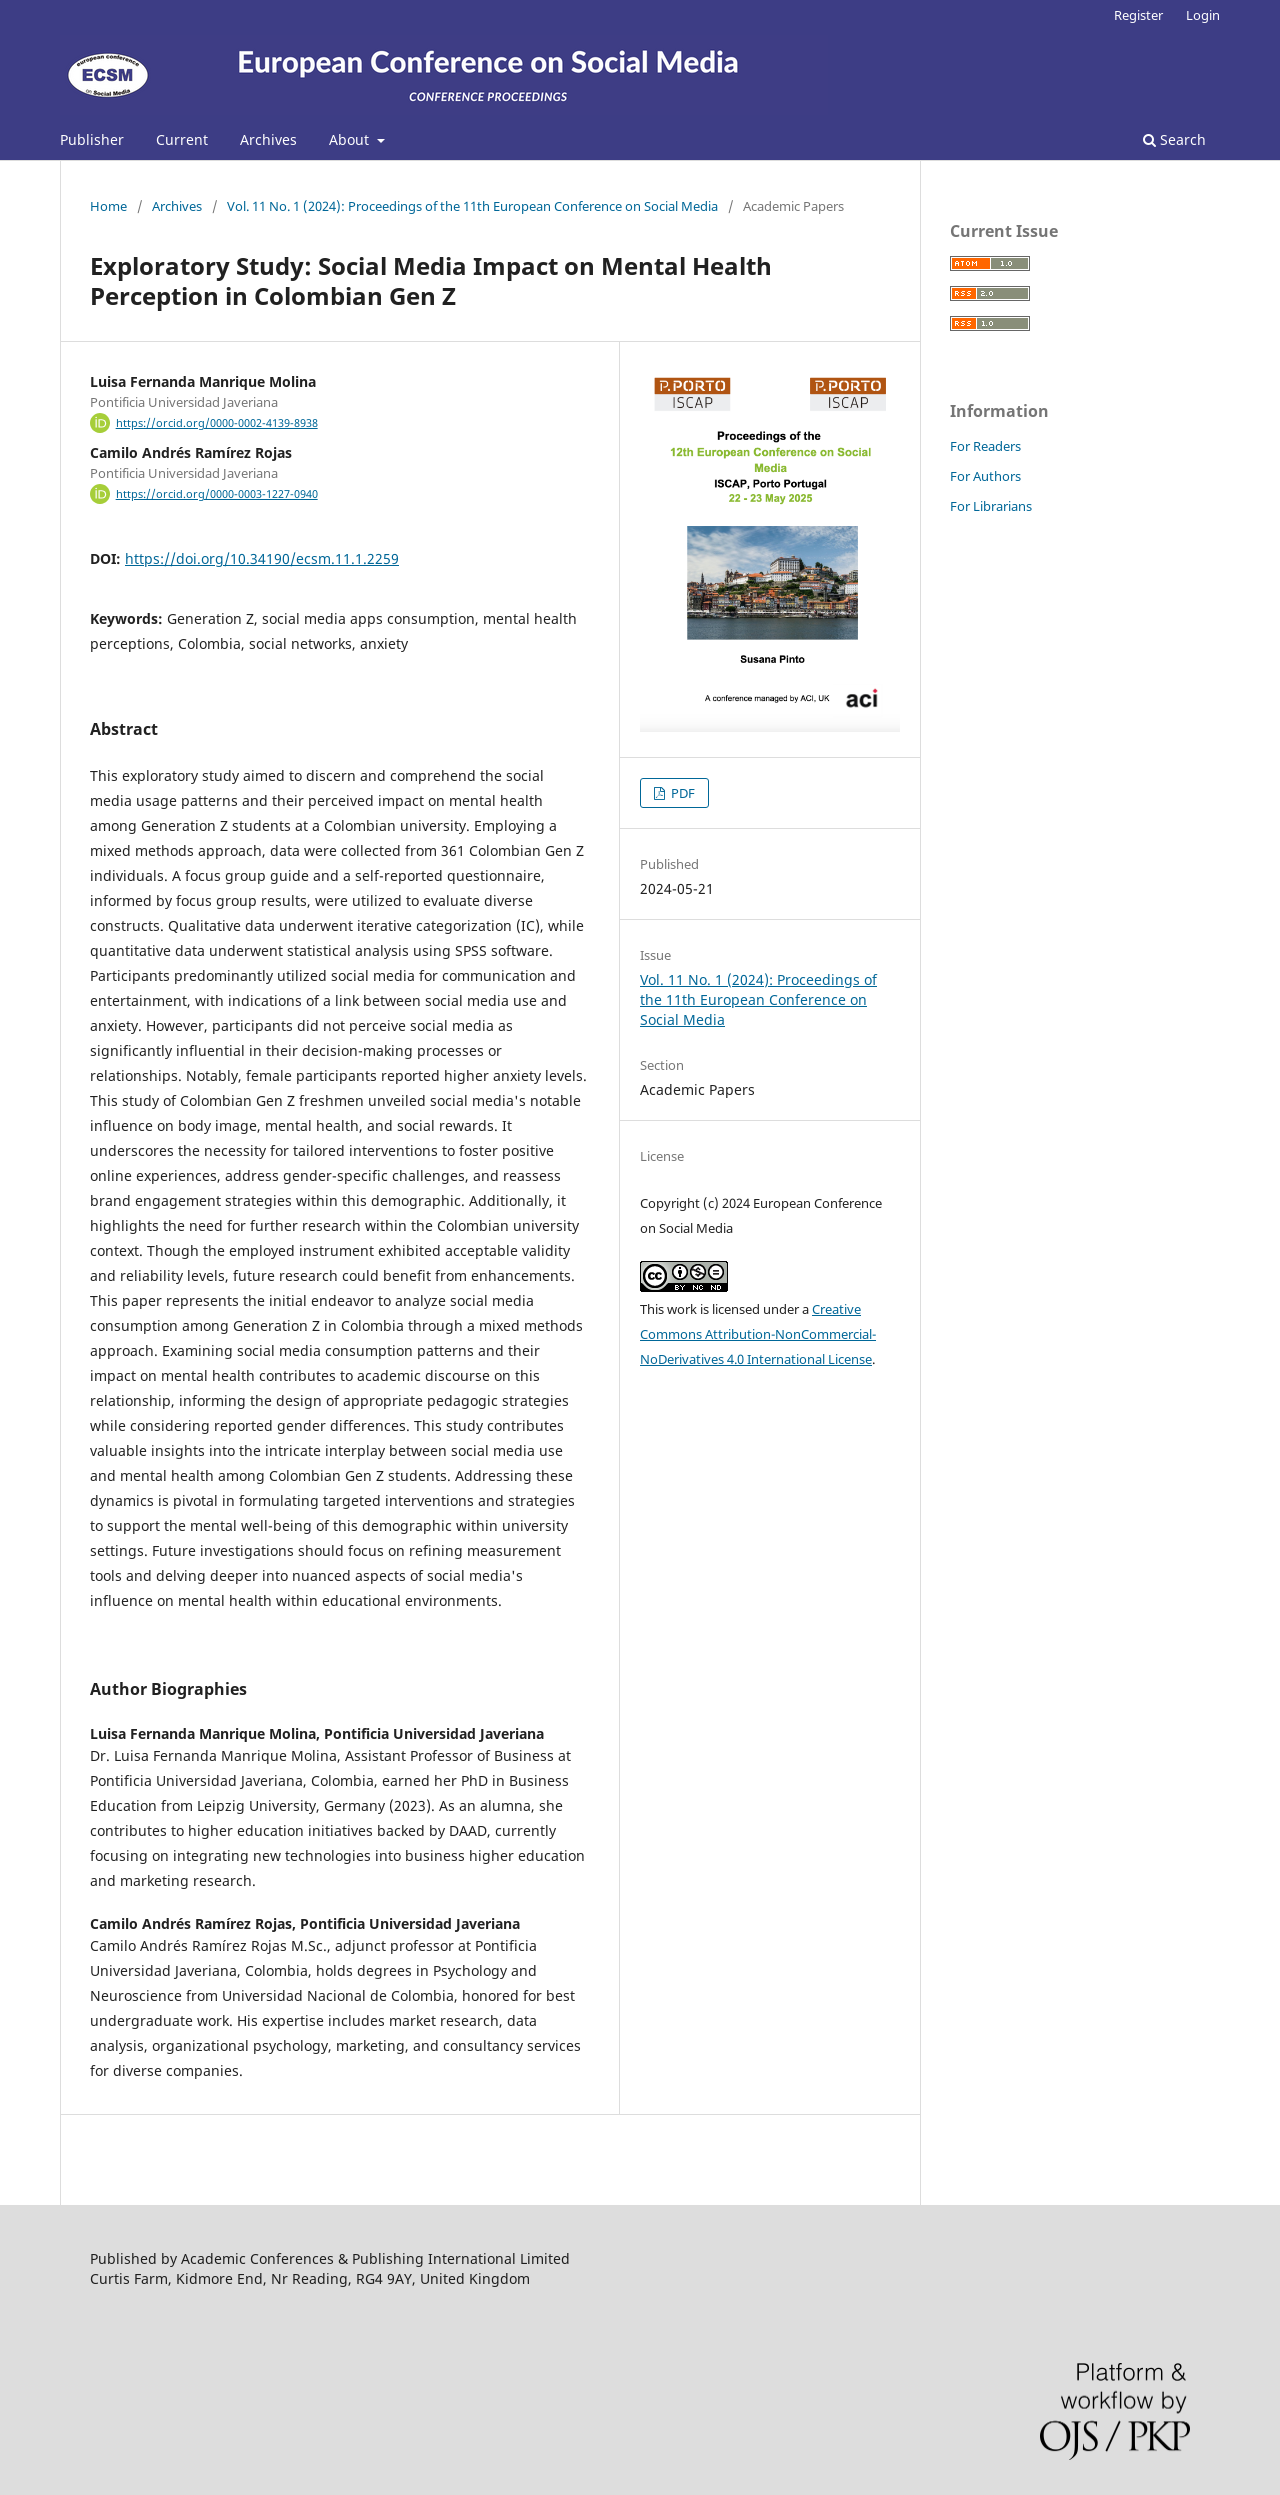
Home (108, 206)
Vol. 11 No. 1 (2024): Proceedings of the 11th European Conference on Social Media (472, 206)
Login (1203, 15)
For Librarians (991, 506)
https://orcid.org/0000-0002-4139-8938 (217, 423)
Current (182, 139)
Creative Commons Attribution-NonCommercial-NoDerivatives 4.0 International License (758, 1334)
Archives (268, 139)
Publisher (92, 139)
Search (1174, 139)
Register (1138, 15)
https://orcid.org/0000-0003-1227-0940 (217, 494)
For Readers (985, 446)
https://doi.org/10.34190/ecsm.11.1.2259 (262, 558)
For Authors (985, 476)
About (351, 139)
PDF (681, 793)
